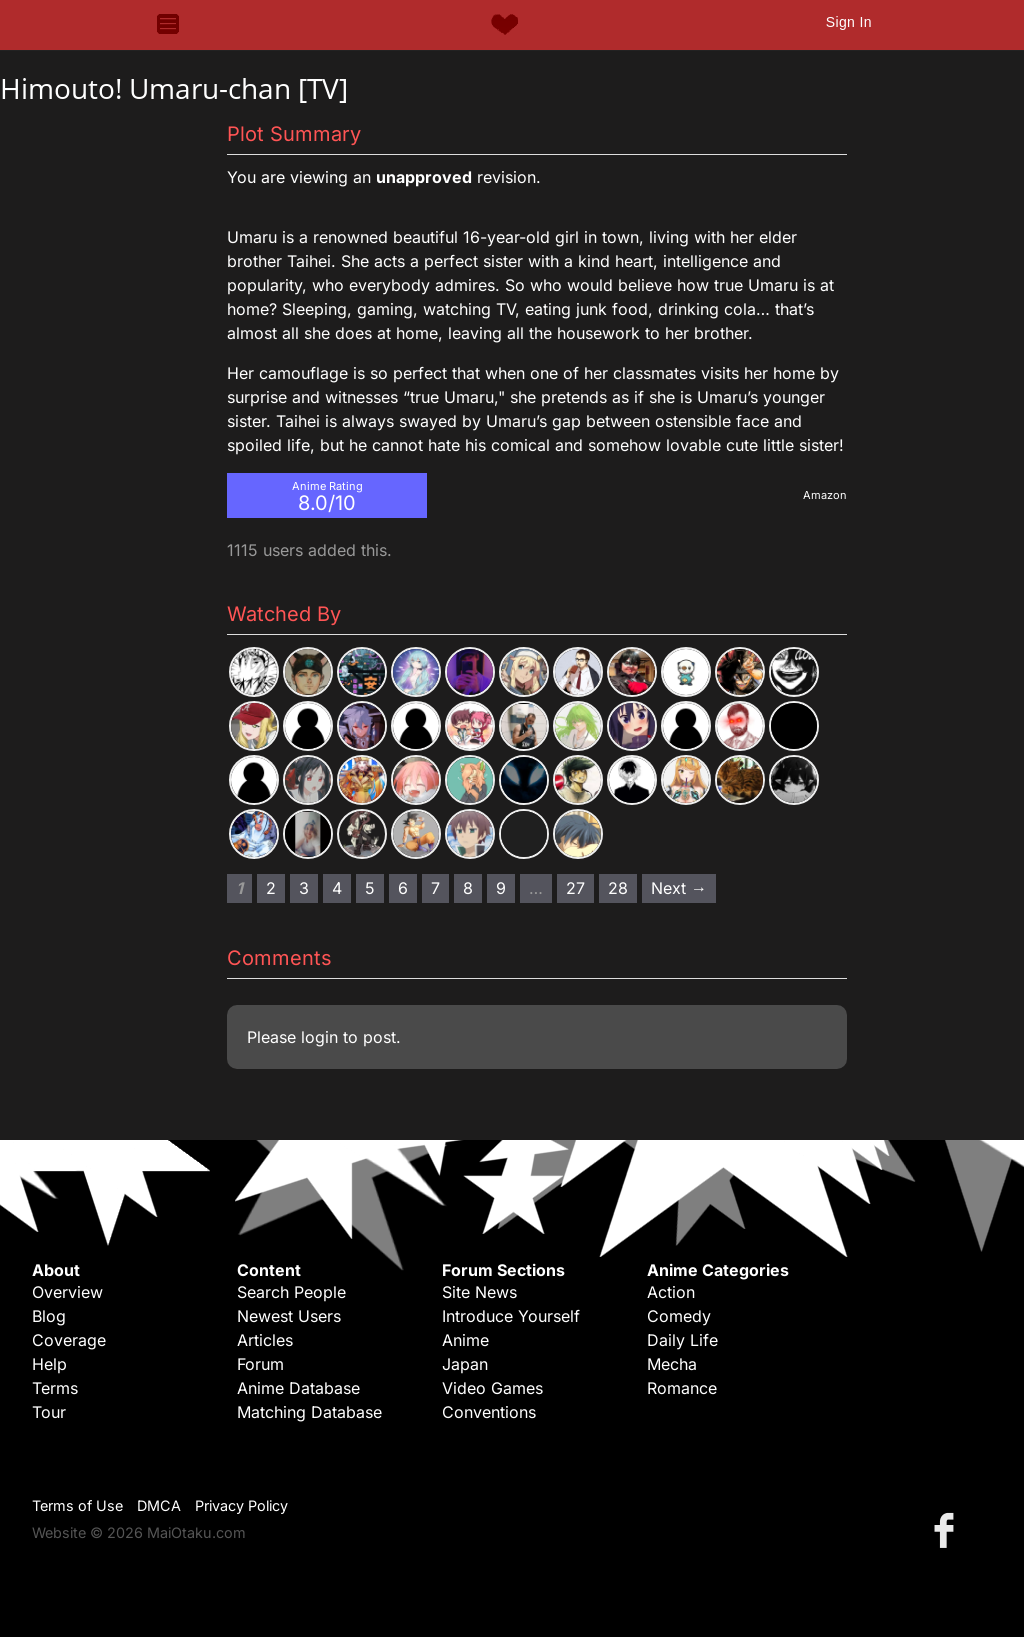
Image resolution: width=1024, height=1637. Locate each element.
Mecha (672, 1364)
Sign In (849, 22)
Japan (465, 1364)
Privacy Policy (241, 1505)
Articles (265, 1340)
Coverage (69, 1340)
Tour (49, 1412)
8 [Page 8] (468, 888)
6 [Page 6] (403, 888)
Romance (682, 1388)
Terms (55, 1388)
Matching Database (309, 1412)
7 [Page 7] (435, 888)
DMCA (159, 1505)
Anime (465, 1340)
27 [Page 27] (575, 888)
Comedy (679, 1316)
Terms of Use (77, 1505)
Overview (67, 1292)
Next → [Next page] (679, 888)
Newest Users (289, 1316)
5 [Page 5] (370, 888)
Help (49, 1364)
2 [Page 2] (271, 888)
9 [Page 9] (501, 888)
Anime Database (298, 1388)
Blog (49, 1316)
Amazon (825, 495)
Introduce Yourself (511, 1316)
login (319, 1037)
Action (671, 1292)
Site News (479, 1292)
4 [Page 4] (337, 888)
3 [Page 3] (304, 888)
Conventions (489, 1412)
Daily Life (682, 1340)
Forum (260, 1364)
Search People (291, 1292)
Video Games (492, 1388)
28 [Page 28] (618, 888)
